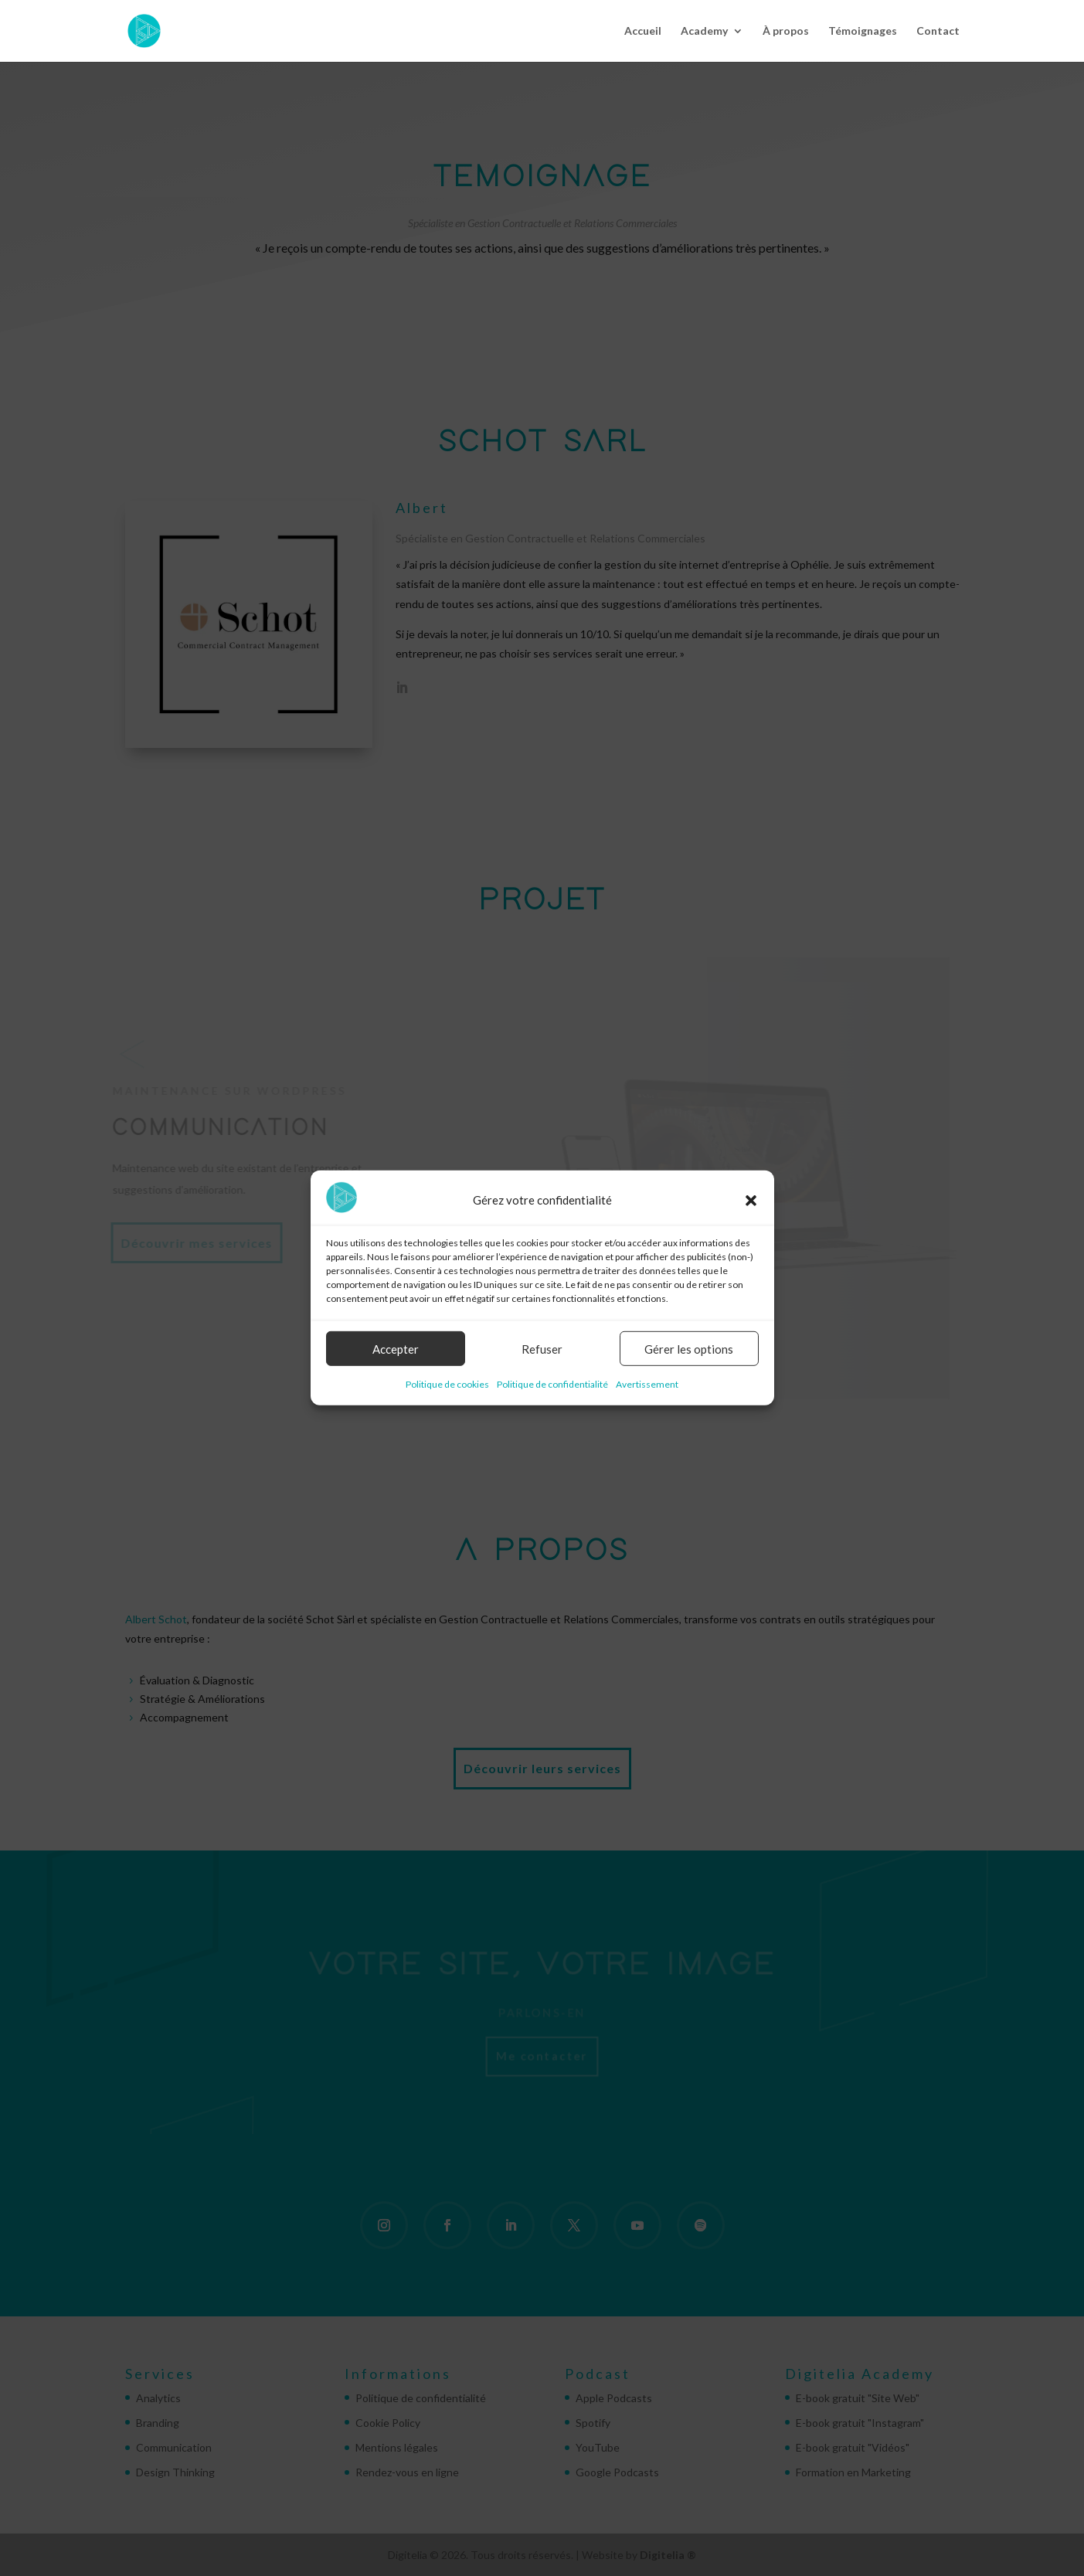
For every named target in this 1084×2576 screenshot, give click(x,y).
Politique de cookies (447, 1384)
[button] (751, 1200)
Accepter (395, 1349)
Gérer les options (688, 1349)
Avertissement (647, 1384)
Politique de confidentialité (552, 1384)
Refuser (542, 1349)
